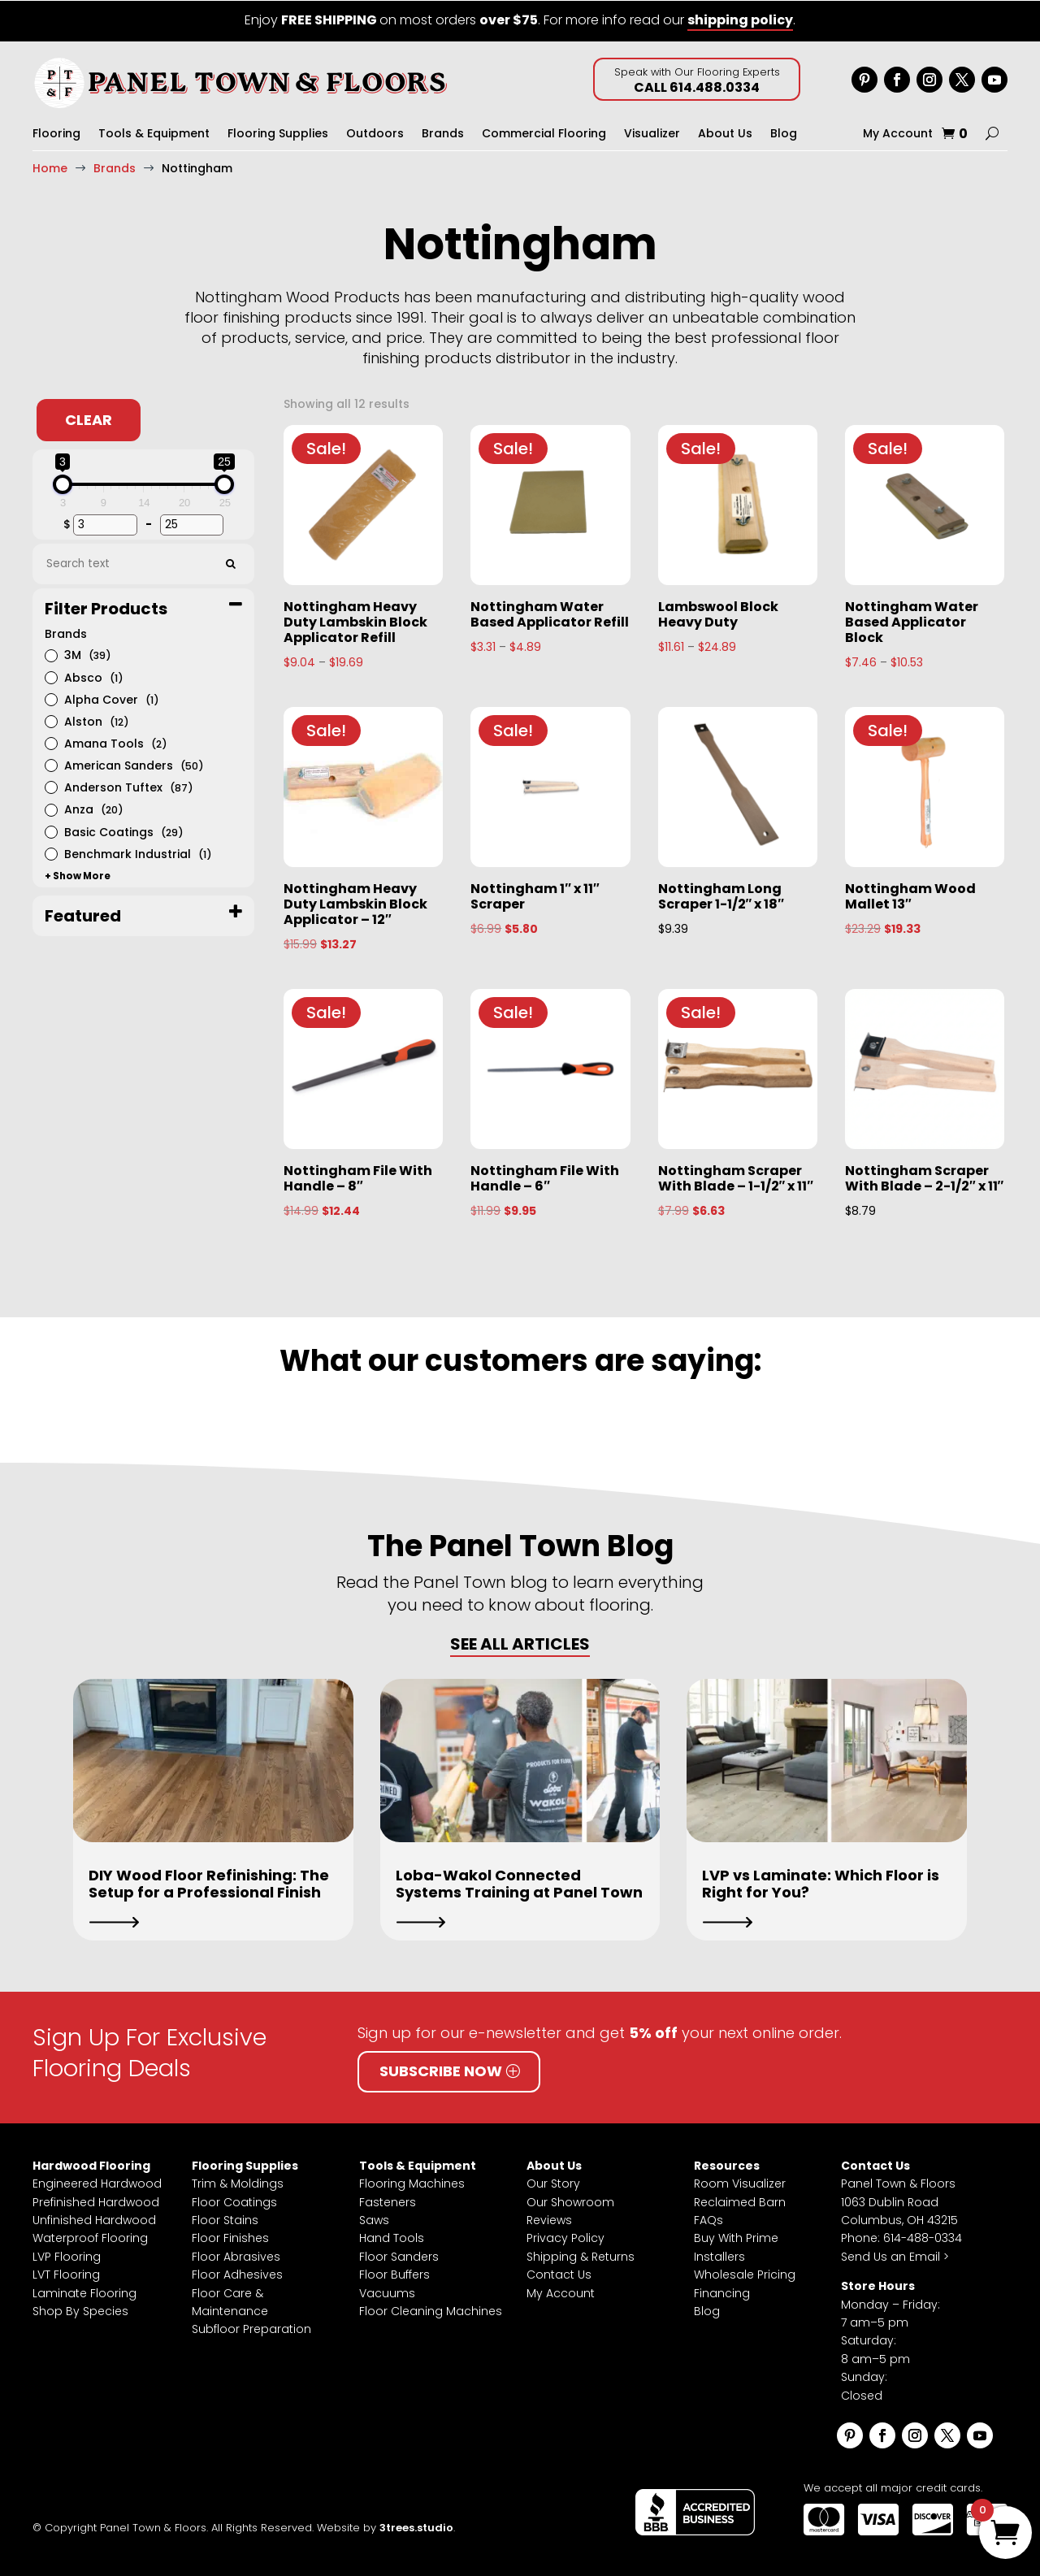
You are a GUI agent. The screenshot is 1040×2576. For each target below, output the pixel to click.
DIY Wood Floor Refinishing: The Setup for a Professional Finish (209, 1883)
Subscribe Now (440, 2070)
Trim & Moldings (238, 2183)
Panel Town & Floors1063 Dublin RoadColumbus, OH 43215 (899, 2201)
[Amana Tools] (50, 742)
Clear (88, 419)
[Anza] (50, 808)
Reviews (549, 2219)
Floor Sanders (399, 2256)
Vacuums (387, 2292)
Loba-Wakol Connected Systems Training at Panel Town (519, 1883)
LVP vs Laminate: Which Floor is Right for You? (820, 1883)
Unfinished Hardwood (94, 2219)
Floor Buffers (394, 2274)
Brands (443, 134)
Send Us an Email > (895, 2256)
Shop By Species (80, 2310)
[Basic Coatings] (50, 830)
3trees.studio (416, 2527)
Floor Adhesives (237, 2274)
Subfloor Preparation (251, 2328)
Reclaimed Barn (740, 2201)
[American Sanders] (50, 764)
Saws (374, 2219)
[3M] (50, 654)
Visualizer (652, 134)
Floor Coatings (234, 2201)
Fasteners (387, 2201)
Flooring (56, 134)
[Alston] (50, 720)
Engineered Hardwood (97, 2183)
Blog (783, 134)
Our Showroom (570, 2201)
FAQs (708, 2219)
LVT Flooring (66, 2274)
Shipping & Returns (580, 2256)
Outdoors (375, 134)
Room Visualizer (740, 2183)
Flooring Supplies (278, 134)
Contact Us (559, 2274)
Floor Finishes (230, 2237)
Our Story (553, 2183)
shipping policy (740, 19)
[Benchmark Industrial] (50, 852)
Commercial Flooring (544, 134)
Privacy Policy (565, 2237)
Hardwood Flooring (91, 2165)
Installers (719, 2256)
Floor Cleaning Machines (430, 2310)
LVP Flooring (66, 2256)
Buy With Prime (736, 2237)
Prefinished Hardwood (95, 2201)
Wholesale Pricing (744, 2274)
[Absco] (50, 676)
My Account (898, 134)
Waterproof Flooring (90, 2237)
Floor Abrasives (236, 2256)
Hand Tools (391, 2237)
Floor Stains (225, 2219)
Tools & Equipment (154, 134)
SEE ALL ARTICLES (520, 1643)
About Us (725, 134)
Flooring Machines (412, 2183)
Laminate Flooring (84, 2292)
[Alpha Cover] (50, 698)
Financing (722, 2292)
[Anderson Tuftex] (50, 785)
